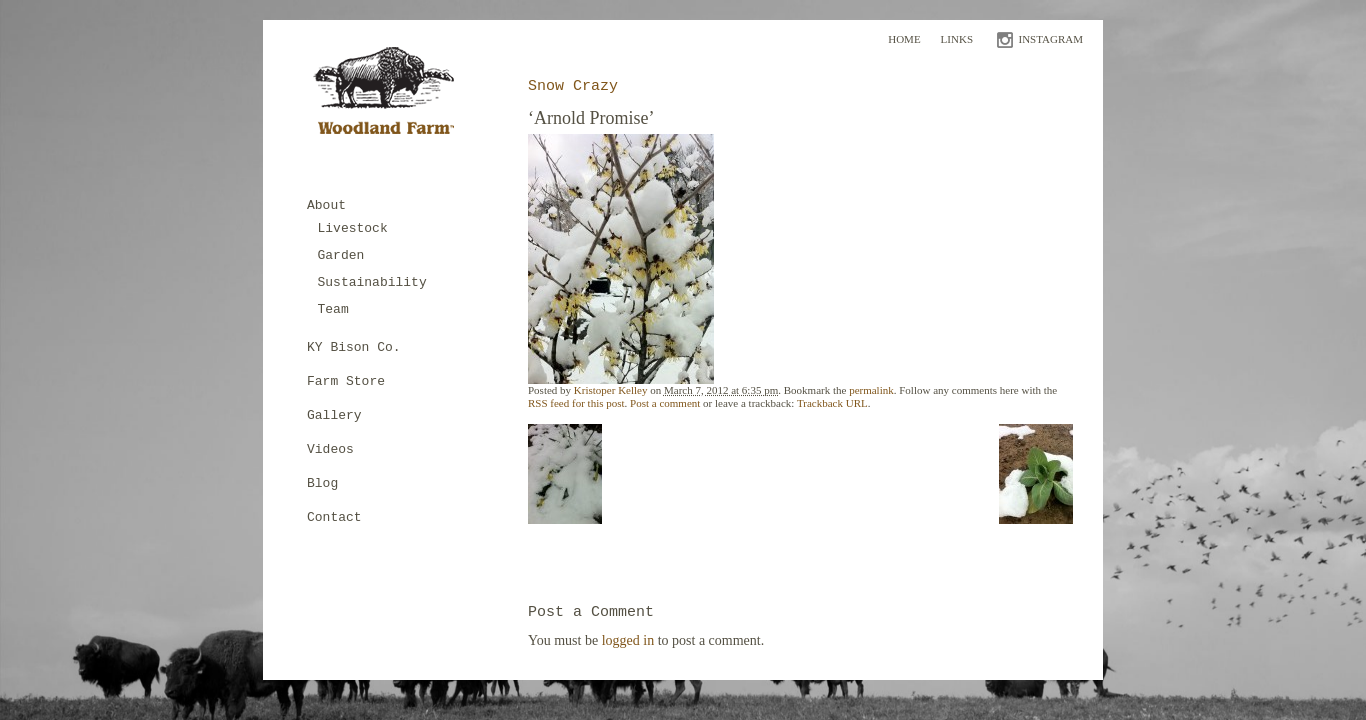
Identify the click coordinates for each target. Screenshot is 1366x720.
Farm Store (346, 381)
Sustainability (372, 282)
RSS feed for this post (576, 403)
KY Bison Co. (354, 347)
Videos (330, 449)
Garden (341, 255)
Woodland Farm (390, 96)
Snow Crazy (573, 86)
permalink (871, 390)
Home (904, 39)
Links (957, 39)
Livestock (353, 228)
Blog (322, 483)
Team (333, 309)
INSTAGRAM (1050, 39)
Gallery (334, 415)
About (326, 205)
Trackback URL (832, 403)
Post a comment (665, 403)
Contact (334, 517)
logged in (628, 640)
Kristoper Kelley (611, 390)
